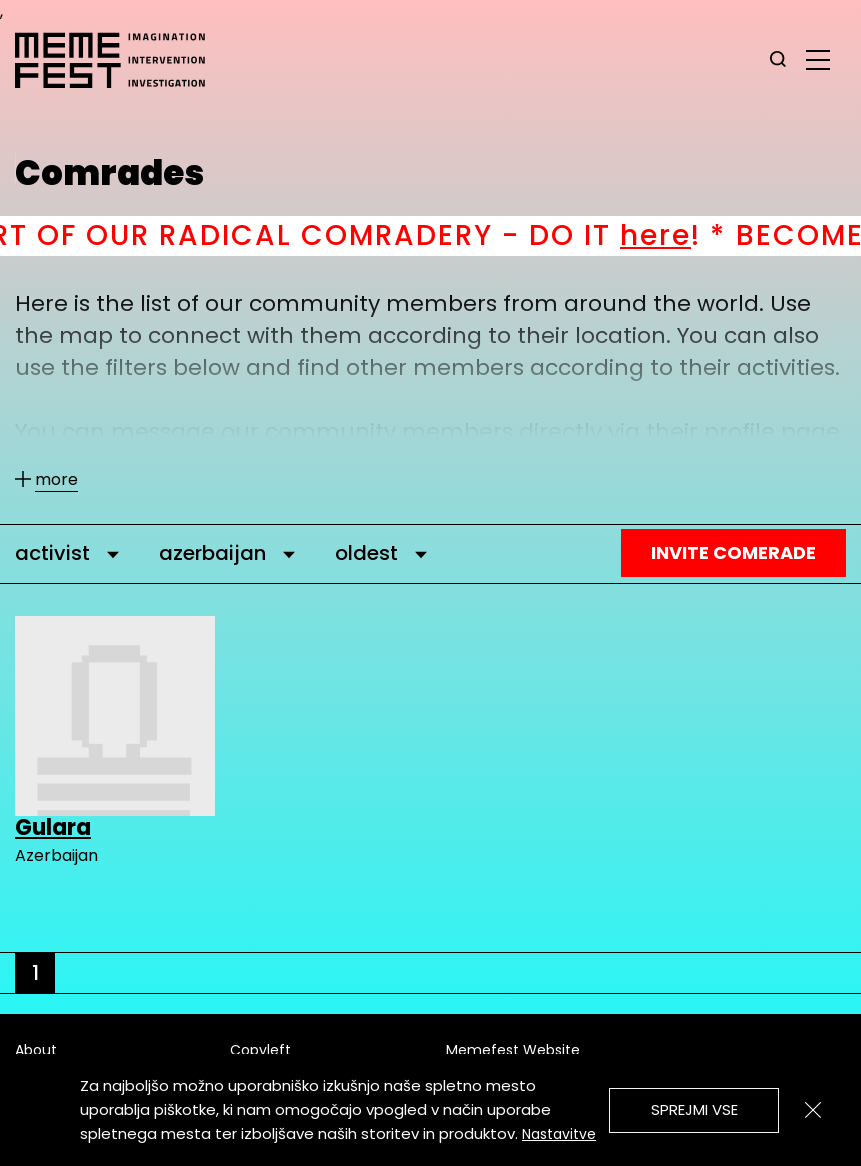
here (675, 235)
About (36, 1050)
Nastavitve (559, 1134)
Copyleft (260, 1050)
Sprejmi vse (694, 1109)
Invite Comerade (733, 552)
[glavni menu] (818, 59)
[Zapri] (813, 1110)
